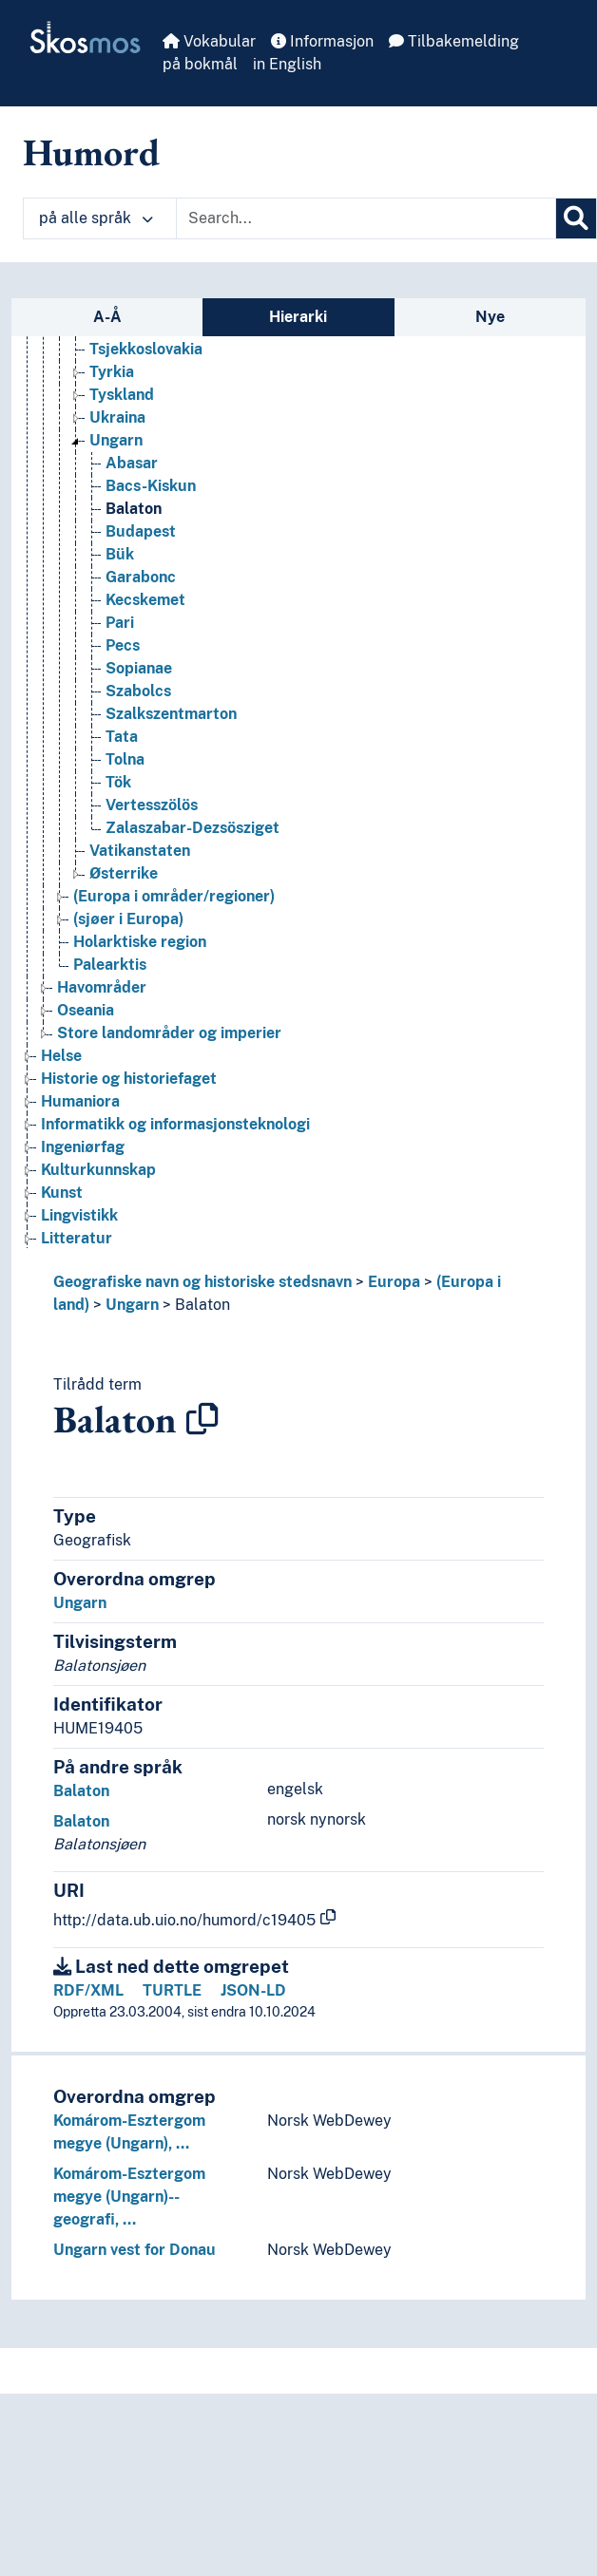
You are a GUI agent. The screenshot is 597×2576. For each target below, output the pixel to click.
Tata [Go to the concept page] (122, 737)
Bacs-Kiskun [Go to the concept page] (151, 486)
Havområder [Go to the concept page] (101, 987)
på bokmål (200, 64)
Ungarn (132, 1305)
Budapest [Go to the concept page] (141, 531)
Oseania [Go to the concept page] (85, 1010)
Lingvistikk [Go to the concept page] (79, 1215)
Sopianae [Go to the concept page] (139, 668)
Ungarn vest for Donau (134, 2250)
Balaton (202, 1305)
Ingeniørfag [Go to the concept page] (83, 1147)
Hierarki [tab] (298, 317)
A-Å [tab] (107, 317)
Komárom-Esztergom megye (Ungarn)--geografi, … (129, 2196)
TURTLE (172, 1990)
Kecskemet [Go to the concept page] (145, 600)
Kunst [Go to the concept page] (62, 1193)
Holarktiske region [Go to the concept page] (139, 942)
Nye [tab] (490, 317)
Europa (394, 1282)
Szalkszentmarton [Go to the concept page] (171, 714)
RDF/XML (88, 1990)
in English (287, 64)
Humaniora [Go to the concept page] (80, 1101)
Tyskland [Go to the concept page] (121, 395)
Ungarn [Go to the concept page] (116, 440)
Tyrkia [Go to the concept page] (111, 372)
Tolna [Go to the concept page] (125, 759)
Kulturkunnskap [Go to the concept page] (98, 1170)
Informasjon (322, 41)
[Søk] (576, 218)
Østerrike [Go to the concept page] (123, 873)
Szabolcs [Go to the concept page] (138, 691)
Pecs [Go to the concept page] (123, 645)
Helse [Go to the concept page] (61, 1056)
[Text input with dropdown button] (366, 218)
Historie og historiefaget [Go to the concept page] (129, 1079)
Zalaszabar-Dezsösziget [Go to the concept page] (192, 828)
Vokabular (209, 41)
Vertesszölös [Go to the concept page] (152, 805)
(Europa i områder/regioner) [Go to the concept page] (174, 896)
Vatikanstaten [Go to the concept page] (139, 851)
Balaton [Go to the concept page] (134, 509)
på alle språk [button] (96, 218)
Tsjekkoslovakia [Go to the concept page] (145, 349)
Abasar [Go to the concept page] (132, 463)
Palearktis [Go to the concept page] (109, 965)
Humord (91, 152)
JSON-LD (253, 1990)
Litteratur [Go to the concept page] (76, 1238)
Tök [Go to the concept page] (118, 782)
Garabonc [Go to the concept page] (141, 577)
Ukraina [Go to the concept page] (117, 417)
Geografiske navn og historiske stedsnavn (202, 1282)
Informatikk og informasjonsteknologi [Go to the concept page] (175, 1124)
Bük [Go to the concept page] (120, 554)
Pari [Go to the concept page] (120, 623)
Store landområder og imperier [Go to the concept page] (169, 1033)
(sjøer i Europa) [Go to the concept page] (128, 919)
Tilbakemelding (454, 41)
